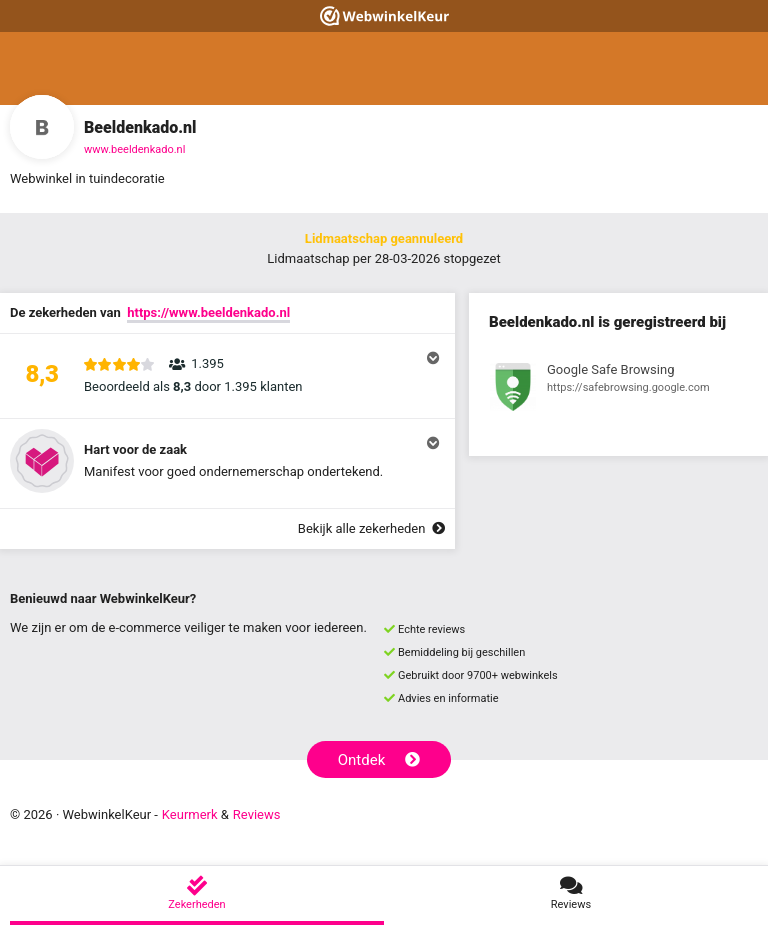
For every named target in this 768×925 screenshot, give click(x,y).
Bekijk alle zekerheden (371, 528)
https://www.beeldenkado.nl (208, 312)
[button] (227, 376)
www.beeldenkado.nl (134, 149)
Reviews (257, 814)
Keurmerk (190, 814)
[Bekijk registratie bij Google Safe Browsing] (618, 390)
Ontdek (379, 760)
